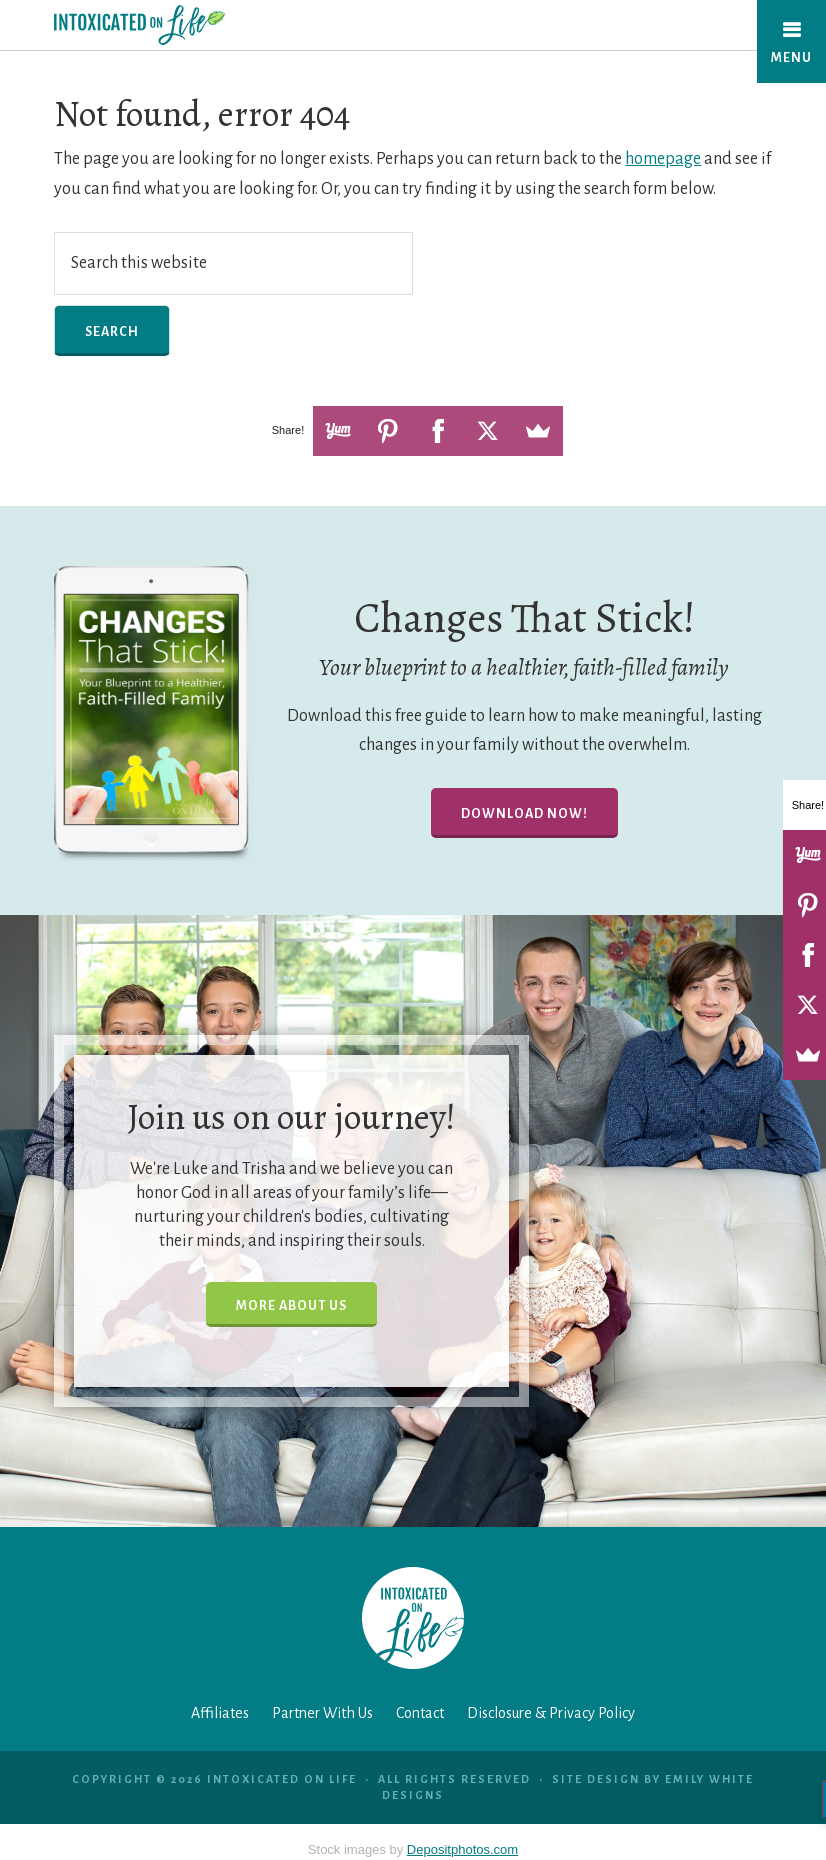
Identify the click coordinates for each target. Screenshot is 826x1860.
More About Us (291, 1306)
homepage (663, 159)
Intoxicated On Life (181, 25)
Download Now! (524, 814)
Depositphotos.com (462, 1849)
